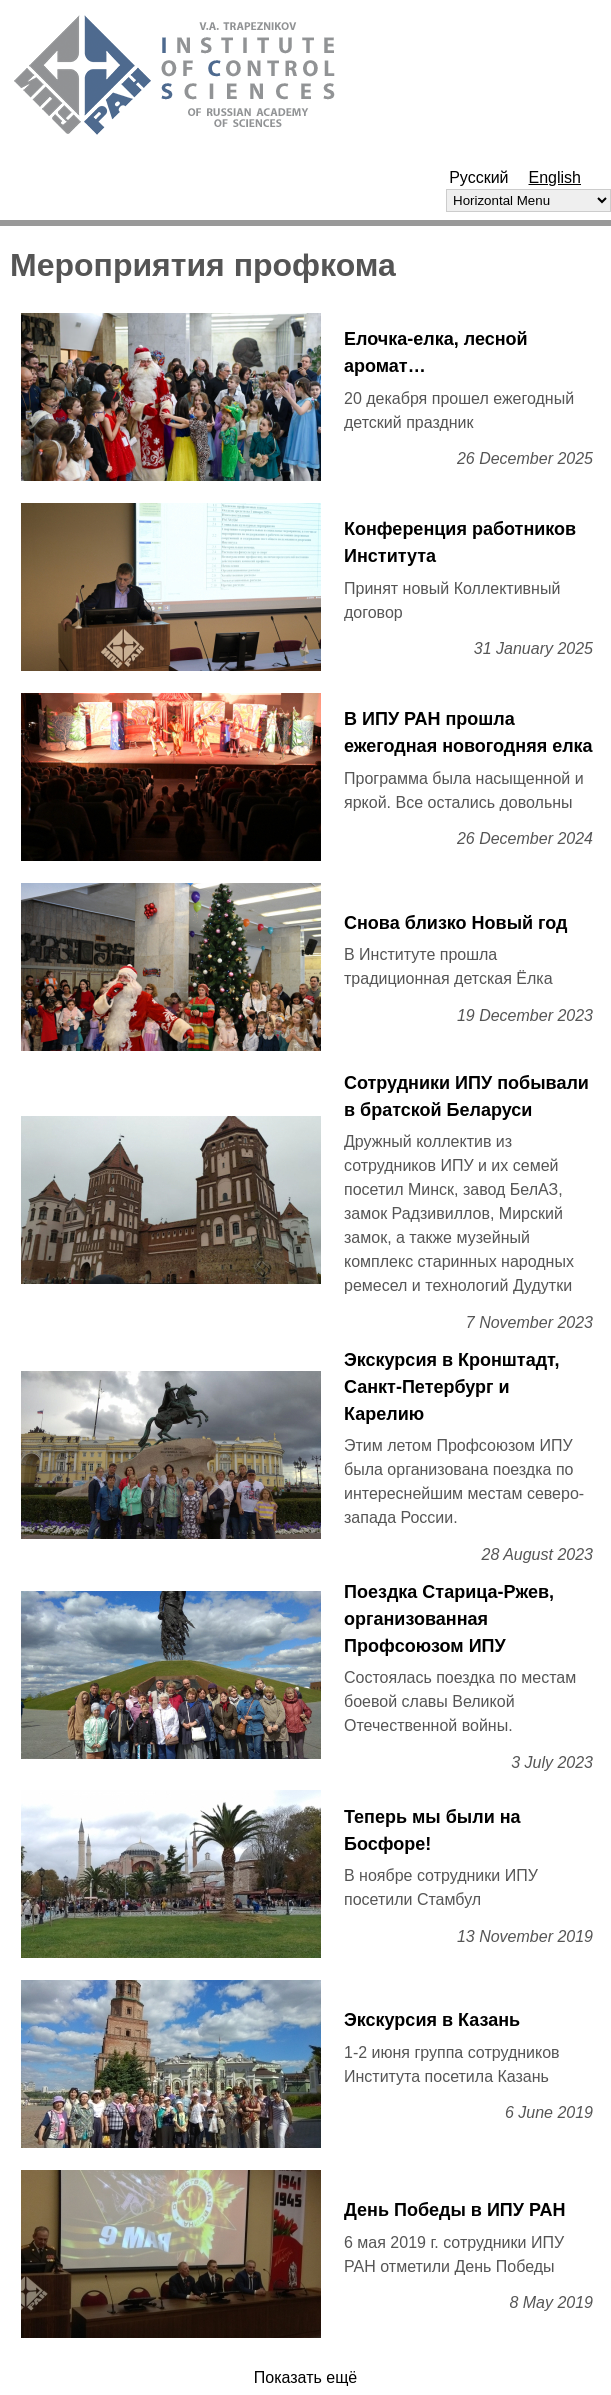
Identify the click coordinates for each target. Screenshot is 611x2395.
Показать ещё (305, 2377)
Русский (478, 177)
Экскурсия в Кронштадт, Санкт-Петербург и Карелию (452, 1387)
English (555, 177)
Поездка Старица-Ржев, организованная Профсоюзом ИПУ (449, 1619)
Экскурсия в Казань (432, 2020)
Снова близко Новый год (456, 923)
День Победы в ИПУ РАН (454, 2210)
